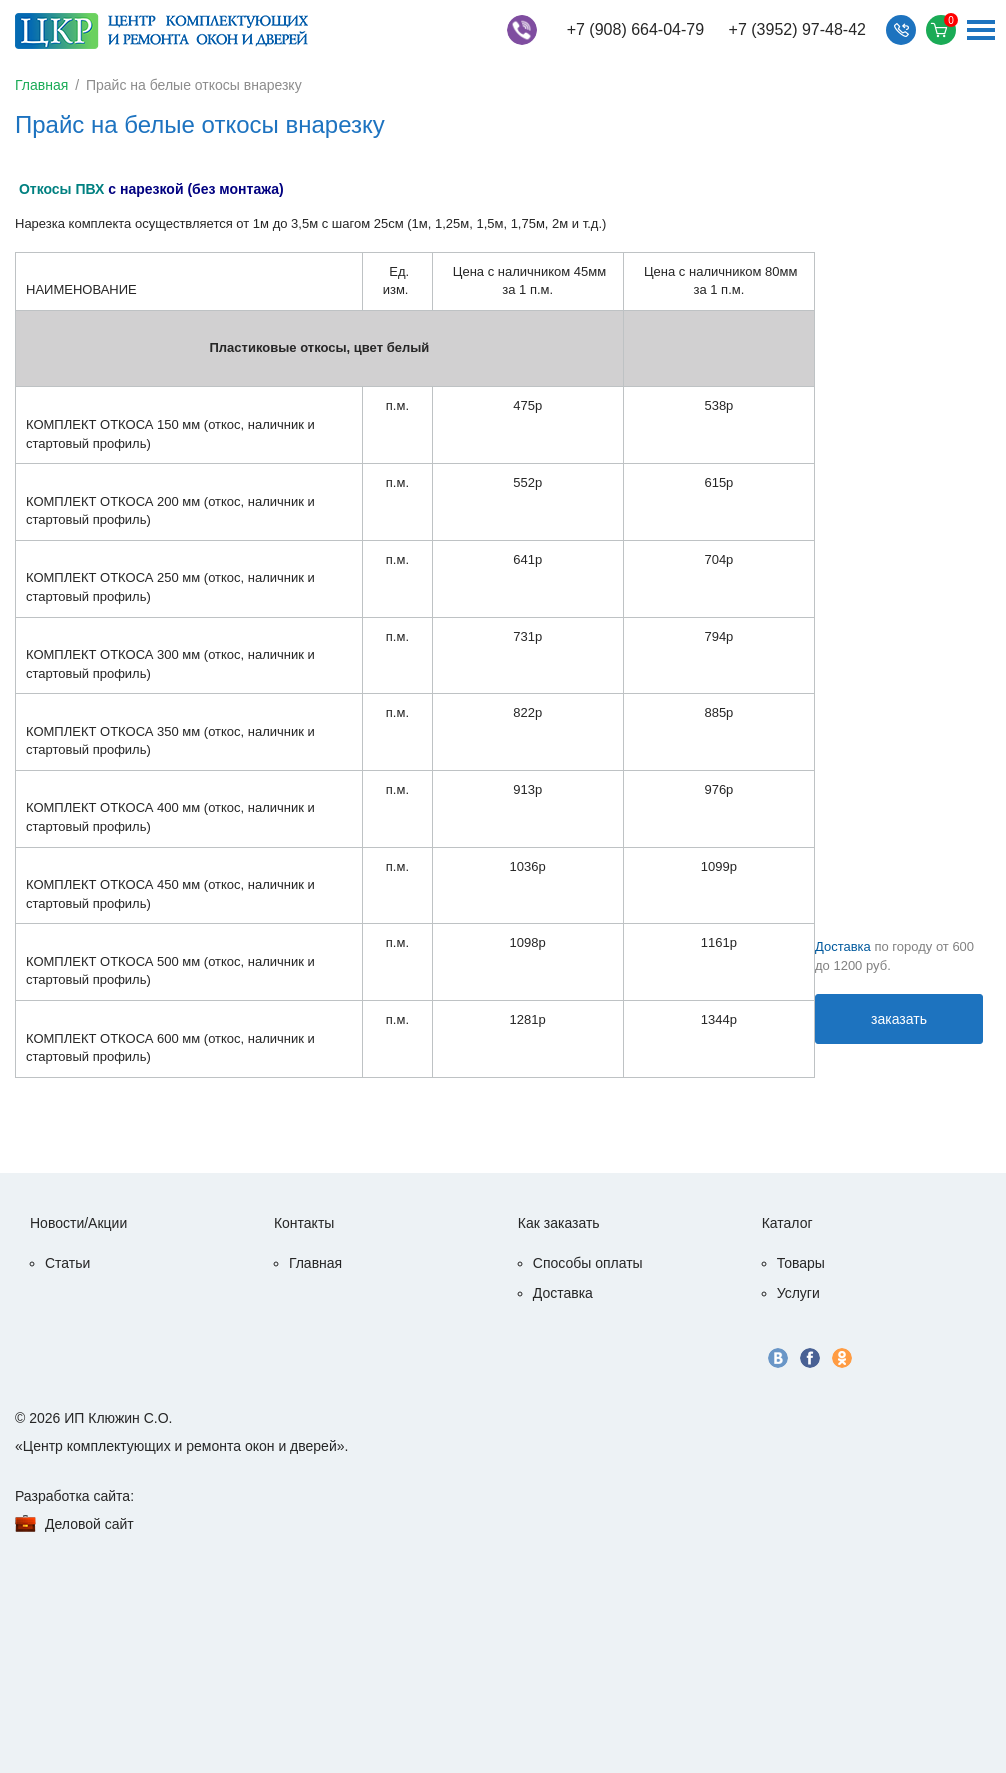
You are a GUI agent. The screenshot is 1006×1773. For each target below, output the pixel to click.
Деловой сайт (89, 1524)
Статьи (67, 1263)
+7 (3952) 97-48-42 (797, 29)
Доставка (843, 946)
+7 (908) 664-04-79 (635, 29)
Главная (41, 85)
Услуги (798, 1293)
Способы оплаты (588, 1263)
